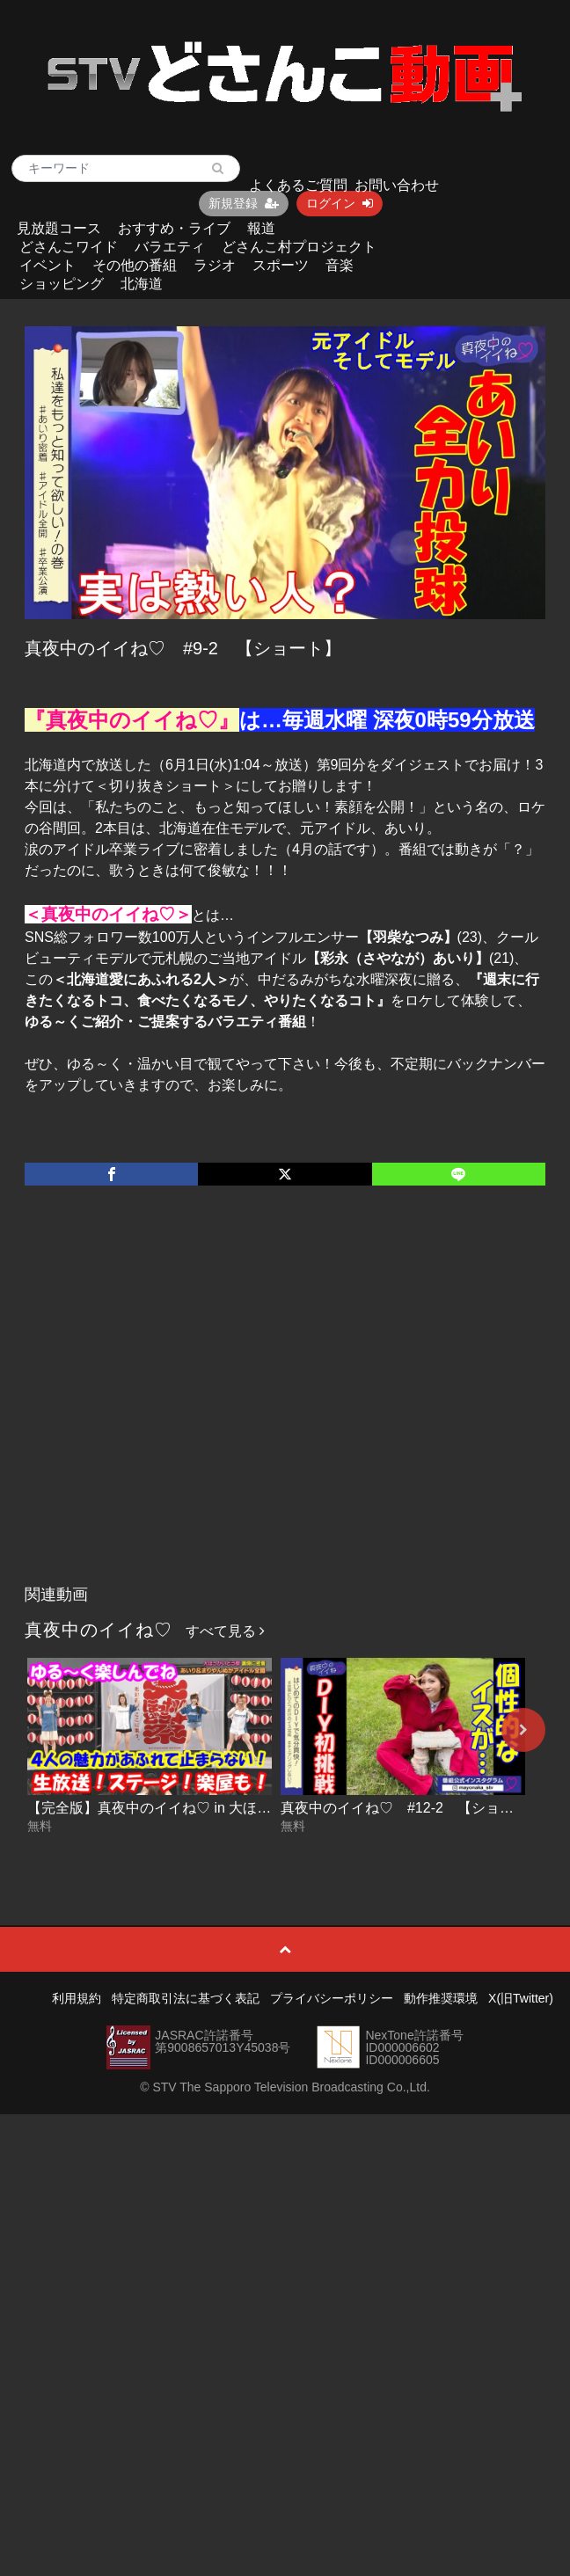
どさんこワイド (68, 246)
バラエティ (170, 246)
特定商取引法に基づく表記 (185, 1998)
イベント (47, 265)
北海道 (142, 283)
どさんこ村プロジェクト (299, 246)
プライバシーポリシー (331, 1998)
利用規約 (76, 1998)
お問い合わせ (396, 185)
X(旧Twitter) (520, 1998)
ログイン (339, 203)
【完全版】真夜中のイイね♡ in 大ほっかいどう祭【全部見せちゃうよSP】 (264, 1807)
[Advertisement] (169, 1403)
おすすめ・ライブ (174, 228)
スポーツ (280, 265)
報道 (261, 228)
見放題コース (59, 228)
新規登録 (243, 203)
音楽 (339, 265)
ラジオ (215, 265)
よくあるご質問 (298, 185)
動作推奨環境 (441, 1998)
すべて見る (225, 1631)
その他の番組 (134, 265)
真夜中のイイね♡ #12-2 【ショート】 (411, 1807)
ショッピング (61, 283)
